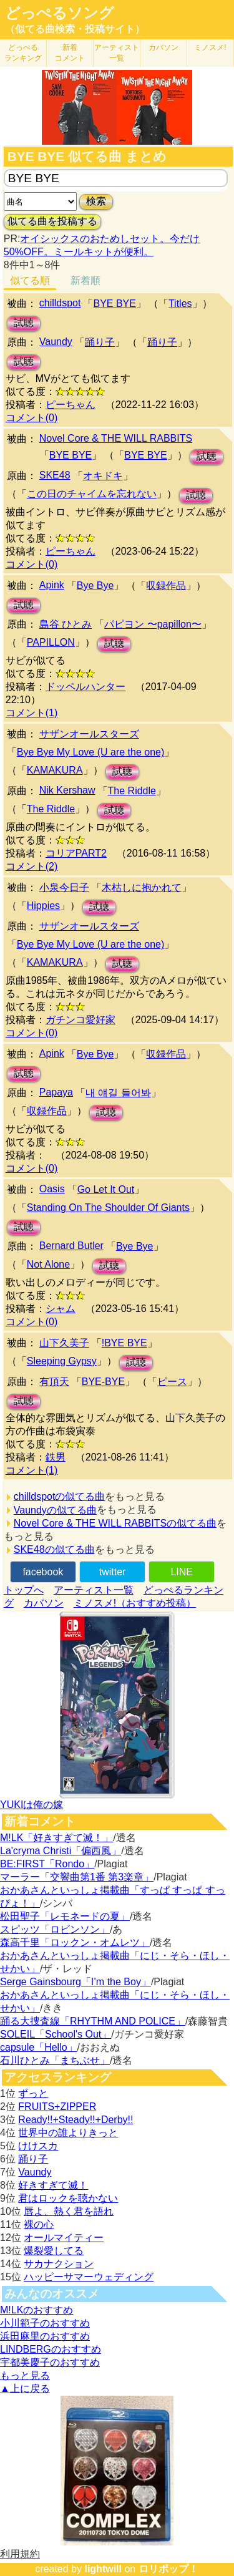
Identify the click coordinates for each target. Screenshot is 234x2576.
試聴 (24, 323)
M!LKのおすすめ (36, 2310)
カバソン (163, 47)
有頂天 (54, 1381)
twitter (112, 1572)
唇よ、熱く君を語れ (69, 2211)
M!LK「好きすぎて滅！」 (56, 1837)
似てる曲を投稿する (52, 221)
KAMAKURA (55, 770)
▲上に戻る (25, 2388)
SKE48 (55, 475)
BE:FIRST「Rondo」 (47, 1864)
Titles (180, 303)
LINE (181, 1572)
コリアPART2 (76, 853)
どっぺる (23, 52)
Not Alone (48, 1264)
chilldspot (60, 303)
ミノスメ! (210, 47)
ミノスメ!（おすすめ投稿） (135, 1603)
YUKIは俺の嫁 (31, 1804)
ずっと (33, 2093)
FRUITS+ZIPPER (57, 2106)
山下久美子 (64, 1343)
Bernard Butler (71, 1245)
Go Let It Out (106, 1189)
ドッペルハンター (85, 686)
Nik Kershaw (67, 790)
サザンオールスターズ (89, 734)
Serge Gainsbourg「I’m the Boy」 (75, 1981)
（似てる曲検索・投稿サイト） (75, 29)
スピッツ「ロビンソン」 (55, 1929)
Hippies (43, 905)
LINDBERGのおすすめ (50, 2349)
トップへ (24, 1590)
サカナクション (59, 2263)
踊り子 (100, 342)
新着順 (85, 280)
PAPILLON (51, 642)
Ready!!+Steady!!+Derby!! (75, 2119)
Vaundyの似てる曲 (55, 1510)
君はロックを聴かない (68, 2198)
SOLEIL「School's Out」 (55, 2034)
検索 (96, 201)
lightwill (103, 2569)
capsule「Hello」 (38, 2047)
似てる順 (30, 280)
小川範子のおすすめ (45, 2323)
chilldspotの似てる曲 (59, 1496)
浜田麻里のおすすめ (45, 2336)
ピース (172, 1381)
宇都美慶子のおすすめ (50, 2362)
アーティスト (116, 52)
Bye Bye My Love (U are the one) (91, 752)
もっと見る (25, 2375)
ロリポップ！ (168, 2569)
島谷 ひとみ (65, 624)
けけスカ (38, 2146)
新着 (70, 52)
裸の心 (39, 2224)
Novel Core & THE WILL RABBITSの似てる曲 (115, 1523)
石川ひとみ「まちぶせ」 (55, 2060)
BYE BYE (114, 303)
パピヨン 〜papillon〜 (153, 624)
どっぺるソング (59, 13)
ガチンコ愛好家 (80, 1019)
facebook (42, 1572)
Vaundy (55, 341)
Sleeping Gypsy (62, 1361)
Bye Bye (95, 585)
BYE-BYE (103, 1381)
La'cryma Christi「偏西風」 (60, 1850)
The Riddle (132, 790)
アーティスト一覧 (94, 1590)
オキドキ (103, 475)
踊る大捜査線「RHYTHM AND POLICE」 (92, 2021)
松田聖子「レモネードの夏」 (65, 1916)
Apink (51, 585)
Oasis (52, 1189)
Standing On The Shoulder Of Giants (108, 1207)
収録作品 (166, 585)
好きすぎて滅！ (53, 2185)
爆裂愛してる (54, 2250)
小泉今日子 (64, 887)
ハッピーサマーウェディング (89, 2277)
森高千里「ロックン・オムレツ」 (75, 1942)
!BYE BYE (124, 1343)
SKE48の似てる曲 (54, 1549)
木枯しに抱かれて (142, 887)
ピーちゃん (70, 404)
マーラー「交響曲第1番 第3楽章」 (77, 1877)
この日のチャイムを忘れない (92, 493)
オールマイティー (64, 2237)
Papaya (56, 1092)
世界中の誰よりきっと (68, 2132)
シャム (61, 1308)
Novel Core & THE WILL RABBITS (115, 438)
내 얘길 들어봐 (118, 1092)
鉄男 (56, 1457)
